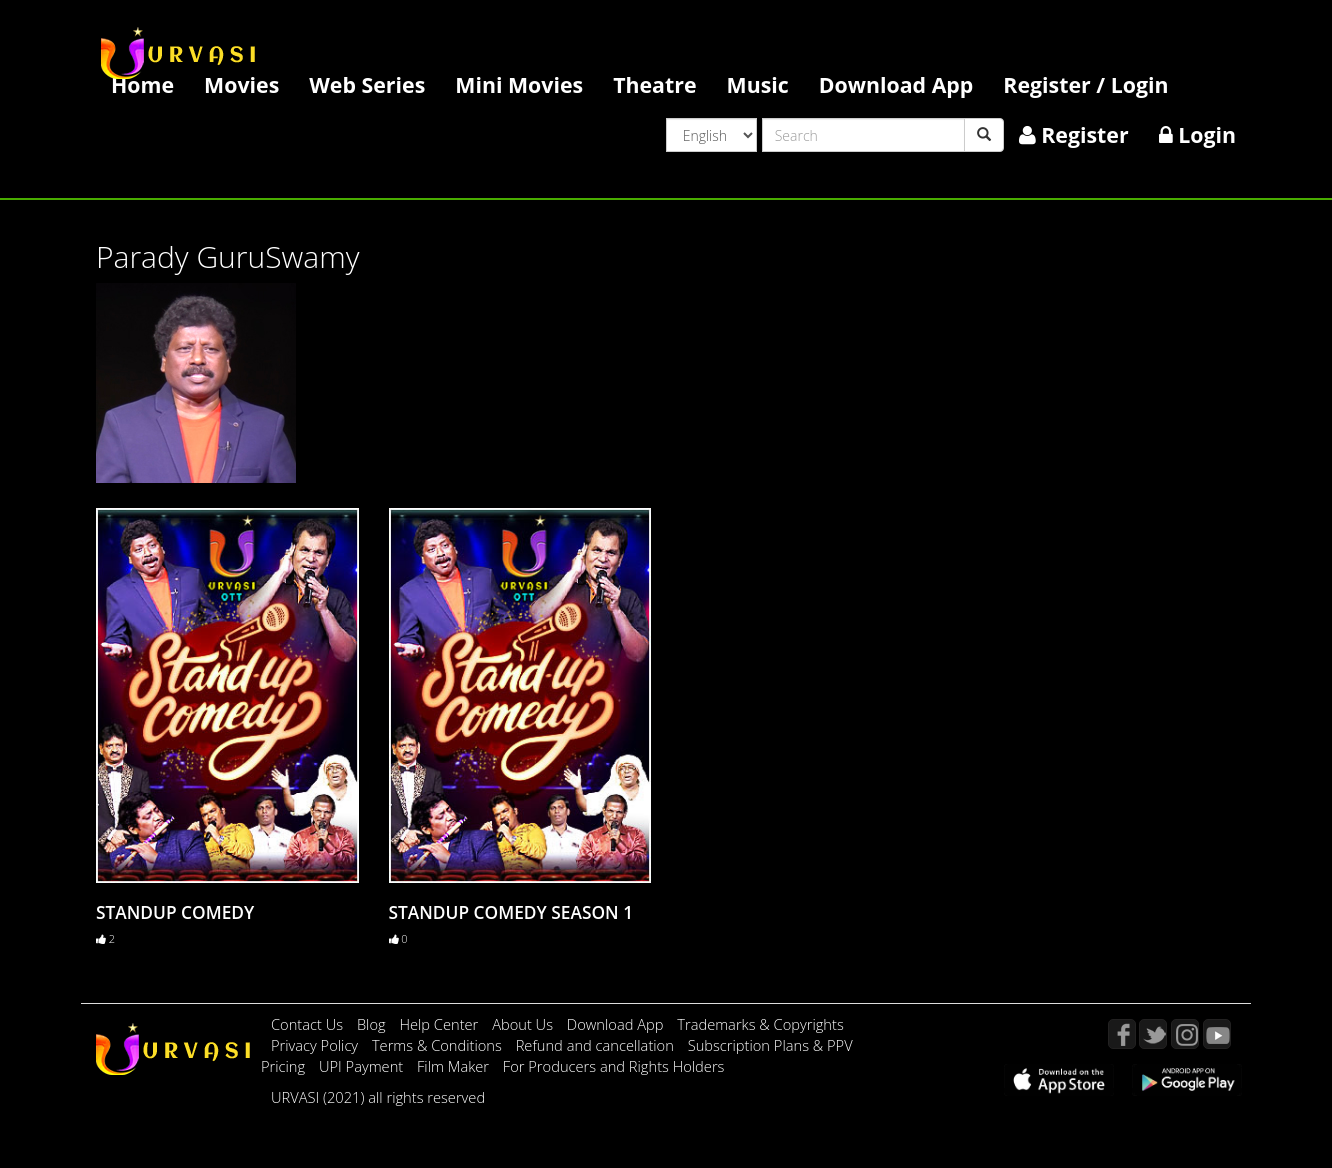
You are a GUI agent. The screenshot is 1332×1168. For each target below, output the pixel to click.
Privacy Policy (316, 1045)
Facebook (1122, 1034)
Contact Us (307, 1024)
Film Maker (455, 1066)
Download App (896, 84)
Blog (371, 1024)
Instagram (1185, 1034)
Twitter (1153, 1034)
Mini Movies (519, 84)
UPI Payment (363, 1066)
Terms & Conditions (439, 1045)
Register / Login (1085, 84)
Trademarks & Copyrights (760, 1024)
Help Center (438, 1024)
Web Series (367, 84)
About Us (524, 1024)
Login (1197, 134)
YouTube (1217, 1034)
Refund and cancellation (597, 1045)
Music (758, 84)
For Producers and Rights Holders (614, 1066)
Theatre (654, 84)
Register (1074, 134)
